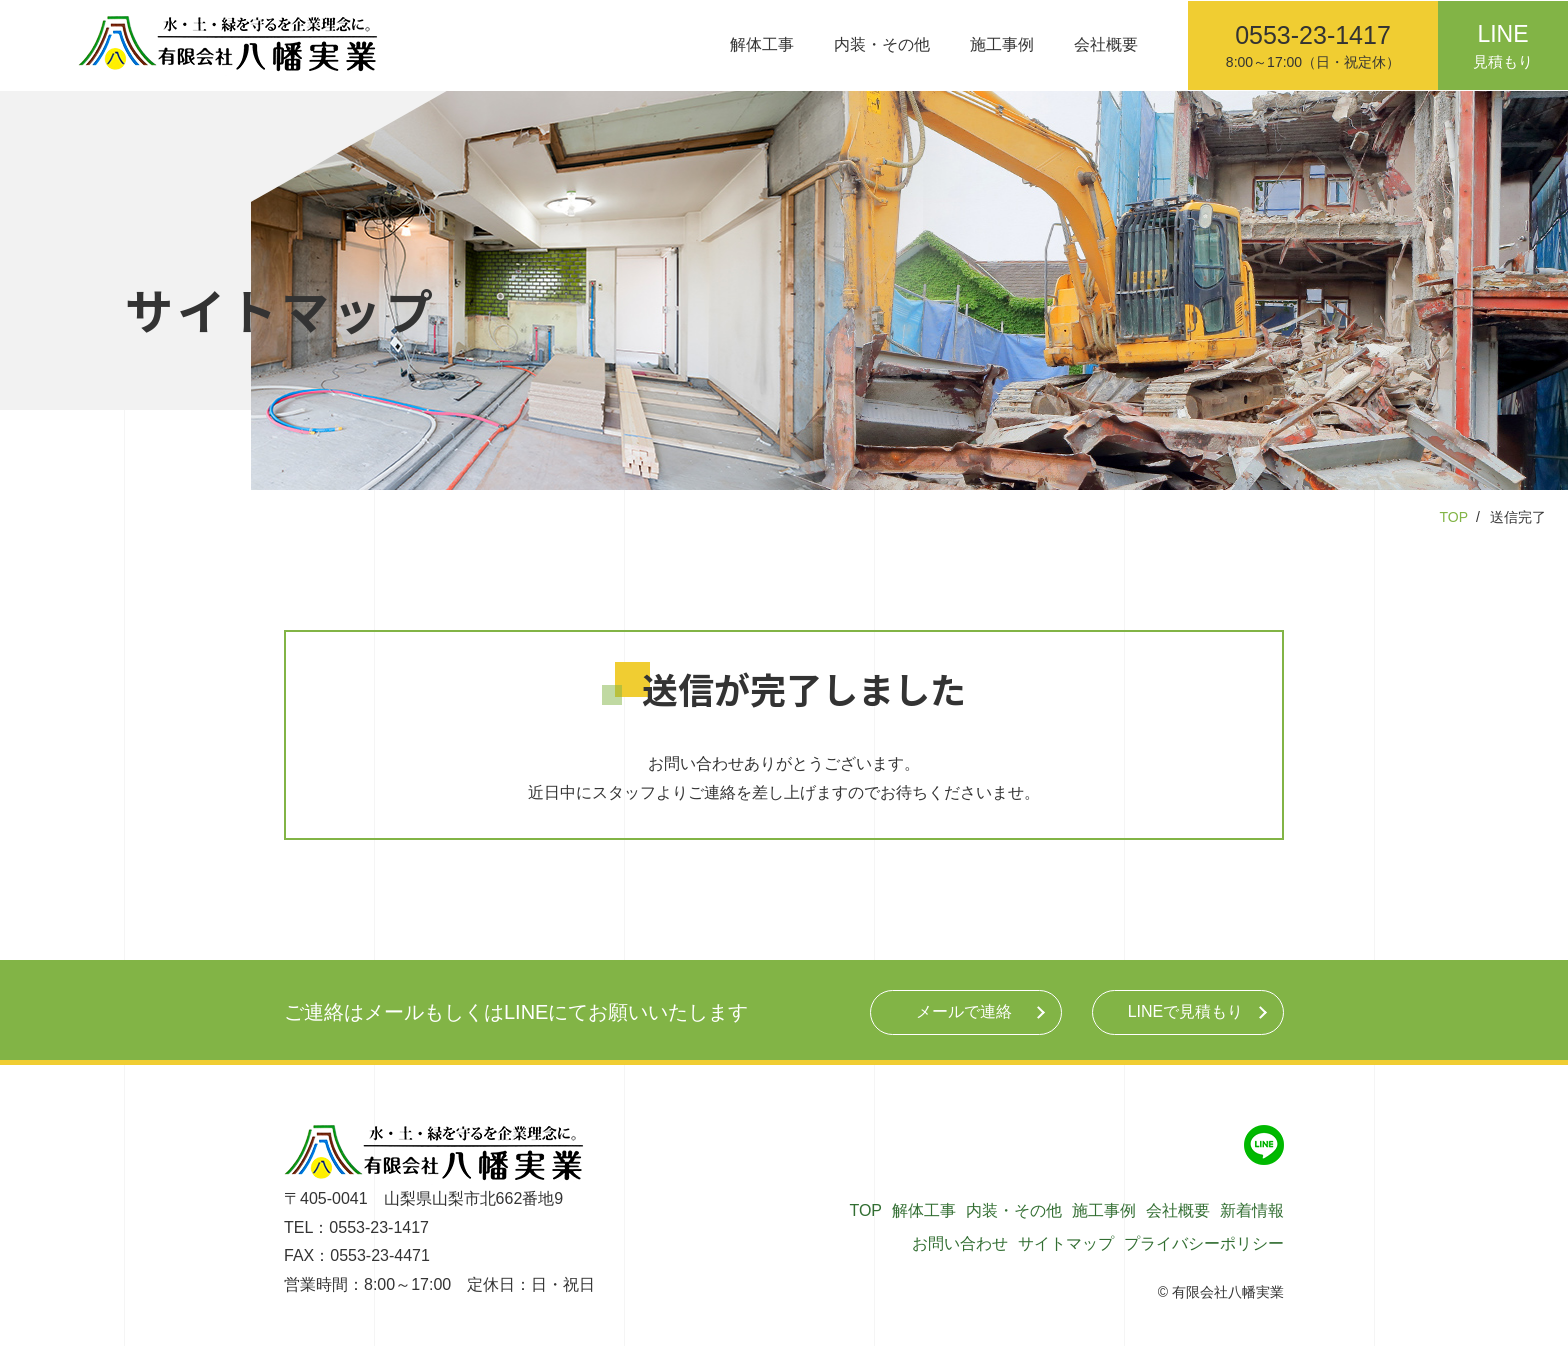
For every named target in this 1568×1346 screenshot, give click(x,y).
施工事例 (1002, 44)
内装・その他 (882, 44)
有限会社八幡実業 (1228, 1292)
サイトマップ (1066, 1243)
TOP (1453, 517)
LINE (1186, 1011)
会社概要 (1106, 44)
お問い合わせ (960, 1243)
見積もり (1503, 41)
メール (964, 1011)
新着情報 (1252, 1210)
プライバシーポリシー (1204, 1243)
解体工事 (762, 44)
